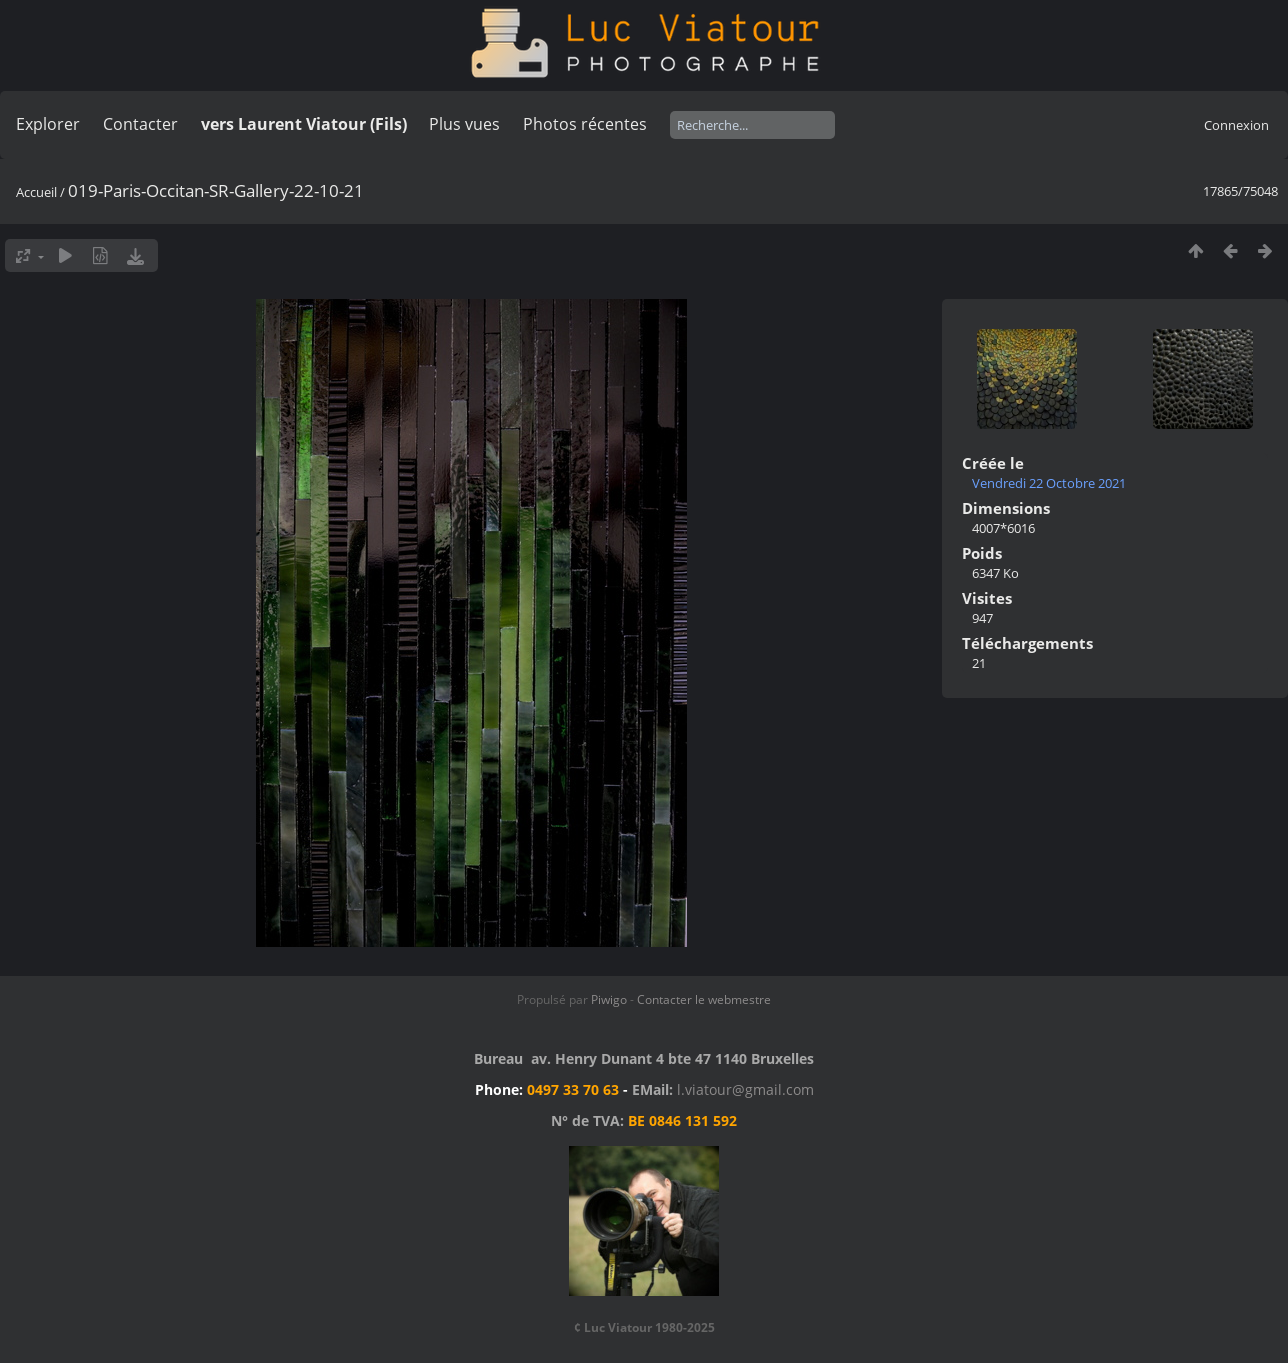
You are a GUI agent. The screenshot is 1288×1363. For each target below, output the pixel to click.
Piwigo (609, 999)
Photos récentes (585, 124)
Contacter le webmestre (704, 999)
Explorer (48, 124)
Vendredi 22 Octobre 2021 (1049, 483)
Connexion (1236, 125)
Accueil (36, 192)
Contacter (140, 124)
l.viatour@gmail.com (745, 1089)
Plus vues (464, 124)
